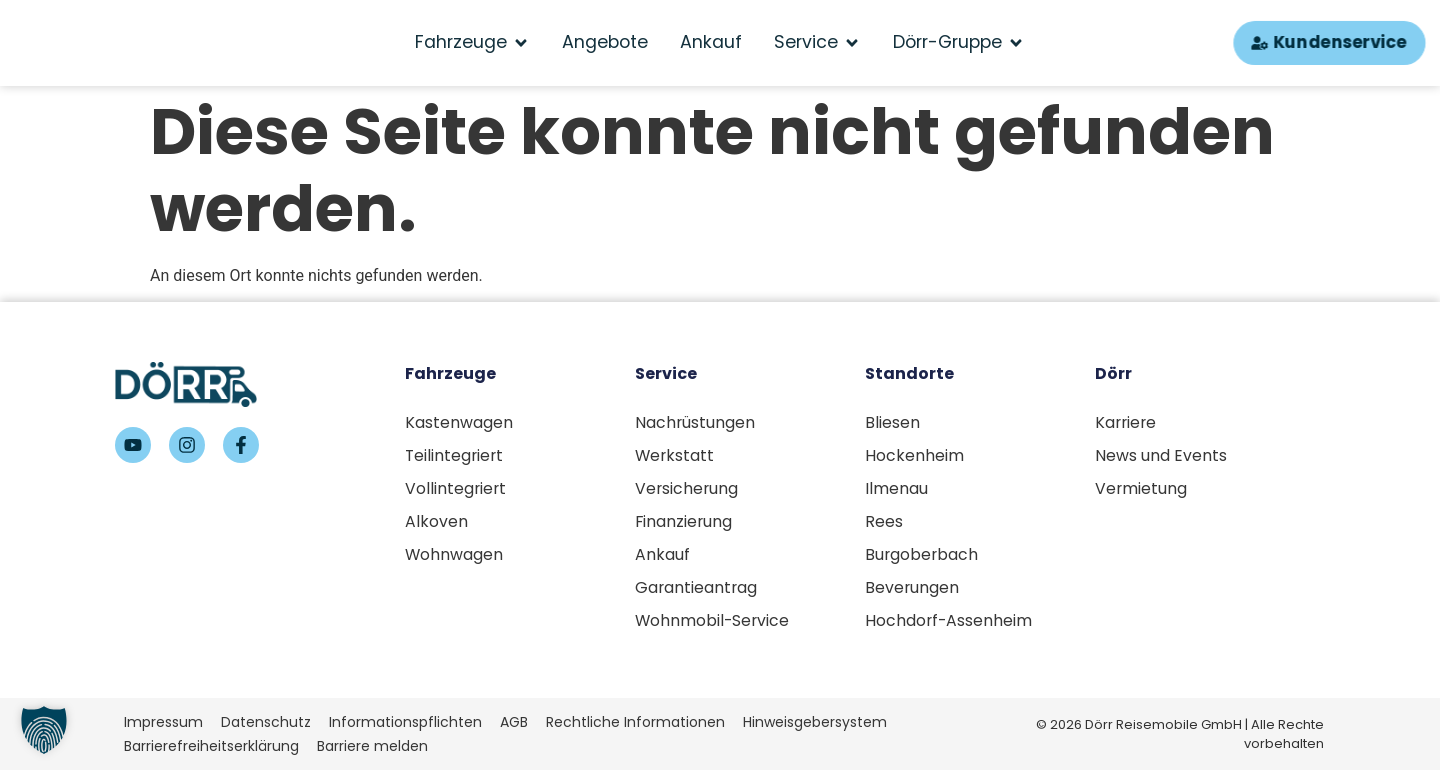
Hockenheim (914, 456)
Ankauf (662, 557)
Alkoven (436, 523)
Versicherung (687, 489)
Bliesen (892, 422)
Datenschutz (266, 726)
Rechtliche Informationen (635, 726)
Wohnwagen (454, 557)
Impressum (163, 726)
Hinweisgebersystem (815, 726)
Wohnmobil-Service (713, 624)
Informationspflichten (405, 726)
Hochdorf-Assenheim (949, 624)
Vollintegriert (456, 489)
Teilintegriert (455, 456)
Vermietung (1141, 489)
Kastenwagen (459, 422)
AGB (514, 726)
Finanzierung (684, 523)
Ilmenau (896, 489)
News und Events (1161, 456)
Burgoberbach (922, 557)
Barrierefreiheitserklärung (211, 749)
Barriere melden (372, 749)
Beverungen (912, 590)
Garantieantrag (697, 590)
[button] (44, 730)
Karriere (1127, 422)
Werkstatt (675, 456)
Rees (884, 523)
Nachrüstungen (695, 422)
